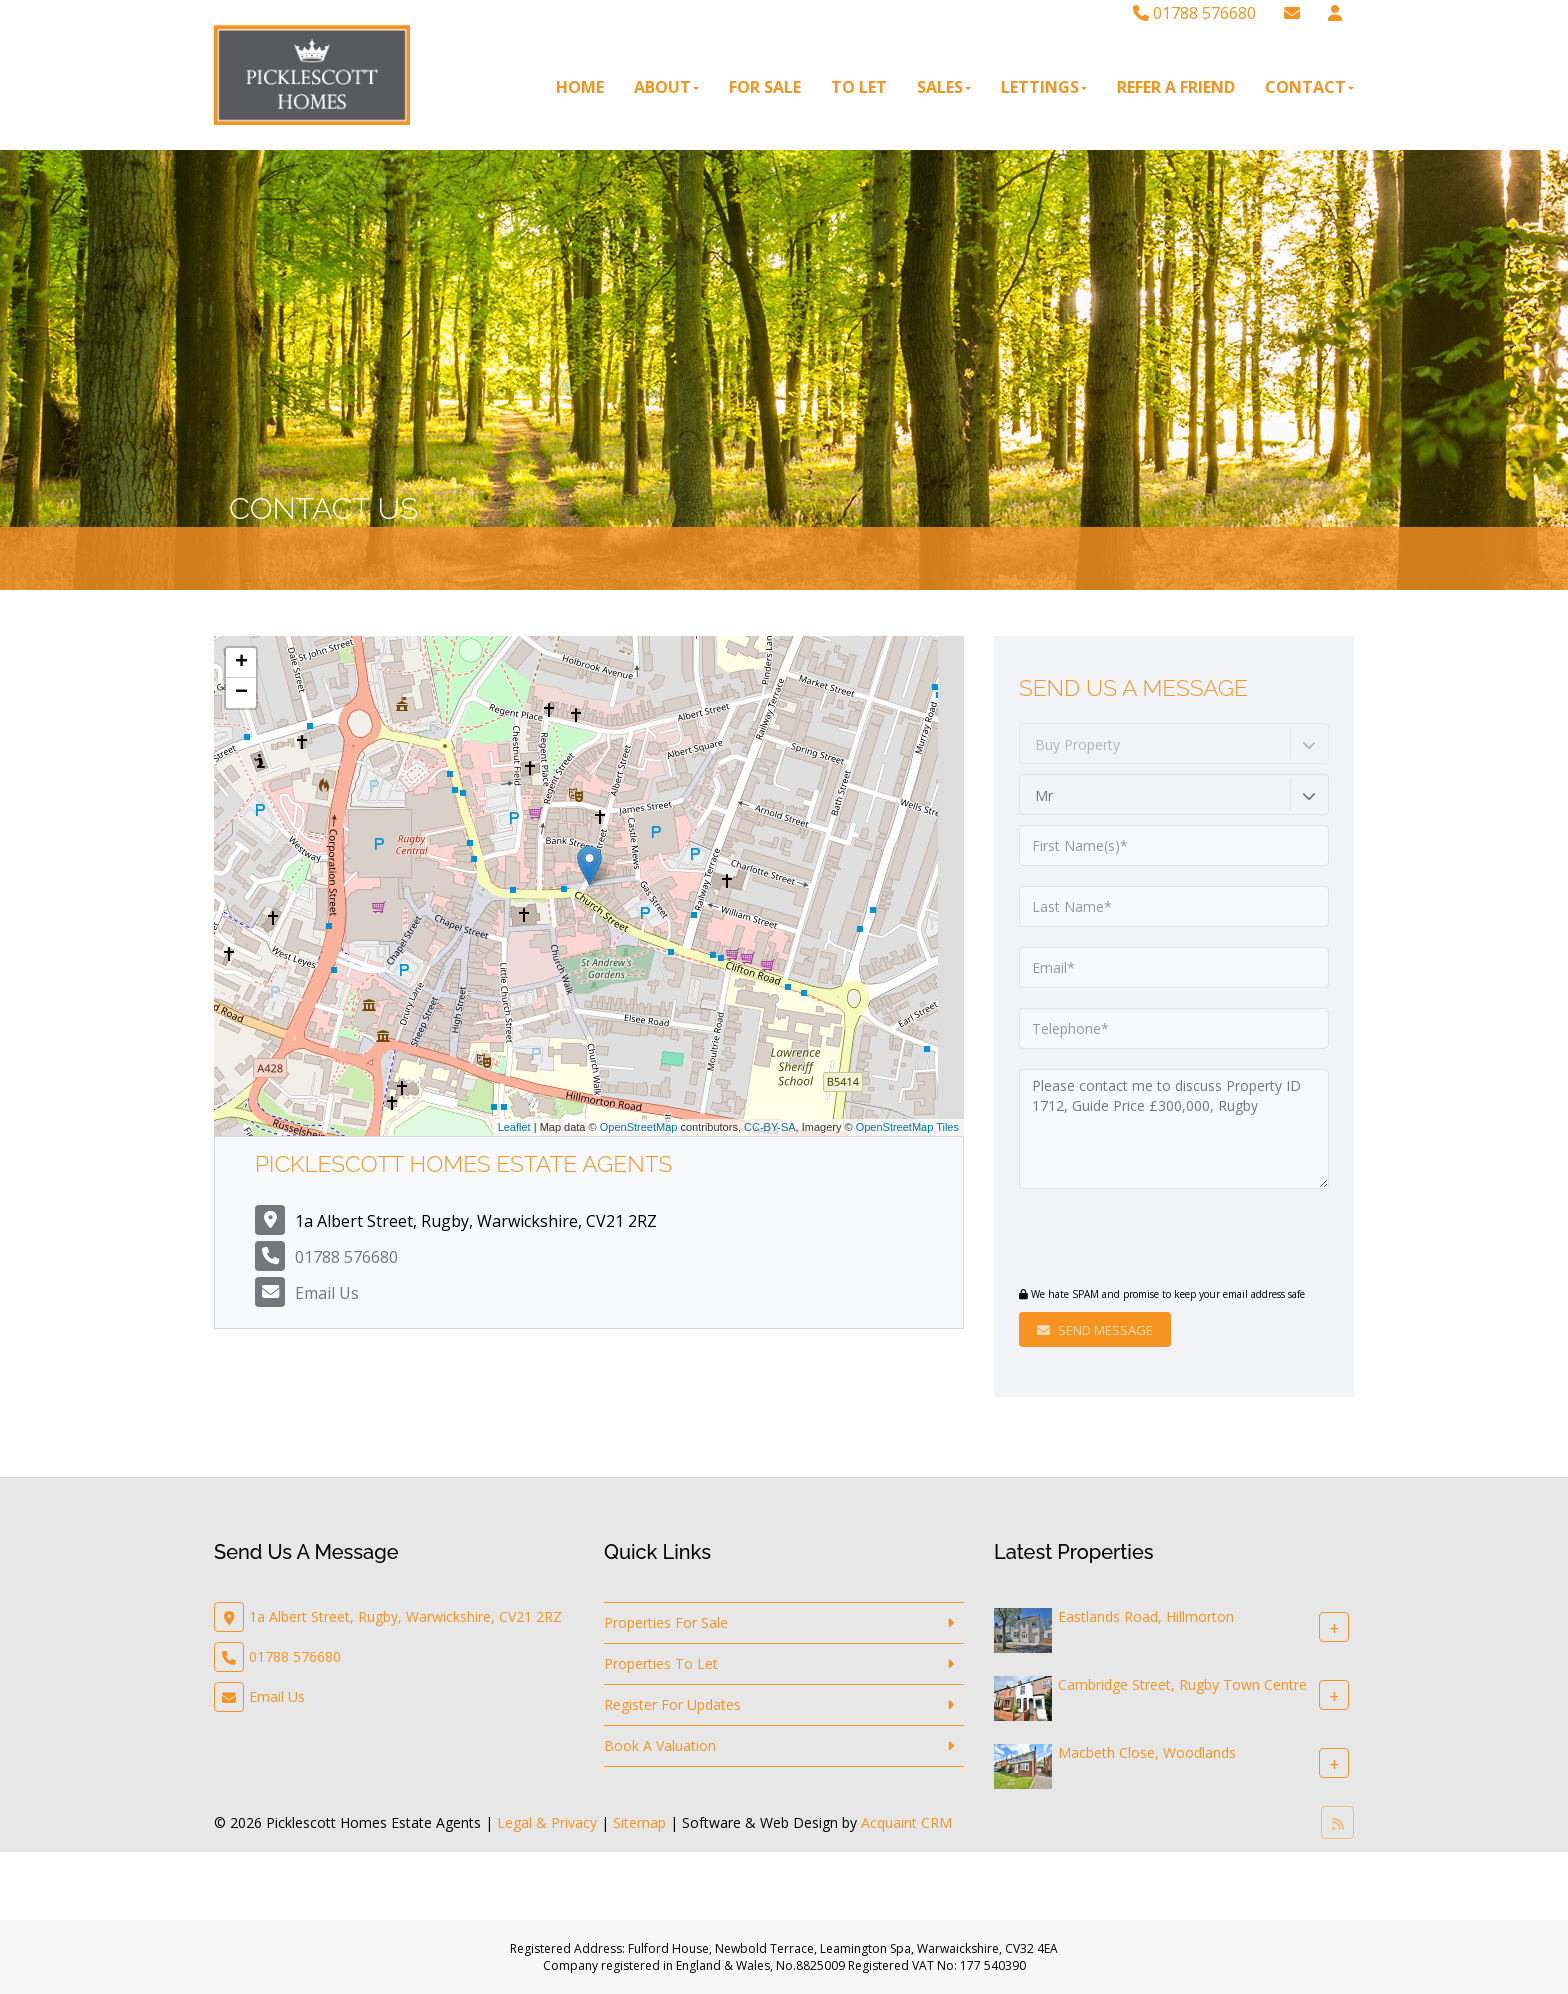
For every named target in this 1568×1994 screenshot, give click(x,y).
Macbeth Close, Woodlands (1147, 1752)
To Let (859, 87)
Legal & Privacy (547, 1822)
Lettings (1044, 87)
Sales (944, 87)
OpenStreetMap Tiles (907, 1127)
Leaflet (514, 1127)
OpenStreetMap (639, 1127)
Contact (1309, 87)
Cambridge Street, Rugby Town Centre (1182, 1684)
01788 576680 (1194, 13)
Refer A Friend (1176, 87)
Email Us (327, 1293)
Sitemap (639, 1822)
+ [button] (241, 663)
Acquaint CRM (906, 1822)
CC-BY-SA (770, 1127)
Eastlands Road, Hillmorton (1146, 1616)
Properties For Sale (666, 1622)
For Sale (765, 87)
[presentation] (1140, 1240)
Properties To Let (661, 1663)
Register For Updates (672, 1704)
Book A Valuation (660, 1745)
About (666, 87)
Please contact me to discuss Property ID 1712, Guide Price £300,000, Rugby (1174, 1129)
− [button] (241, 693)
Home (580, 87)
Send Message (1095, 1330)
